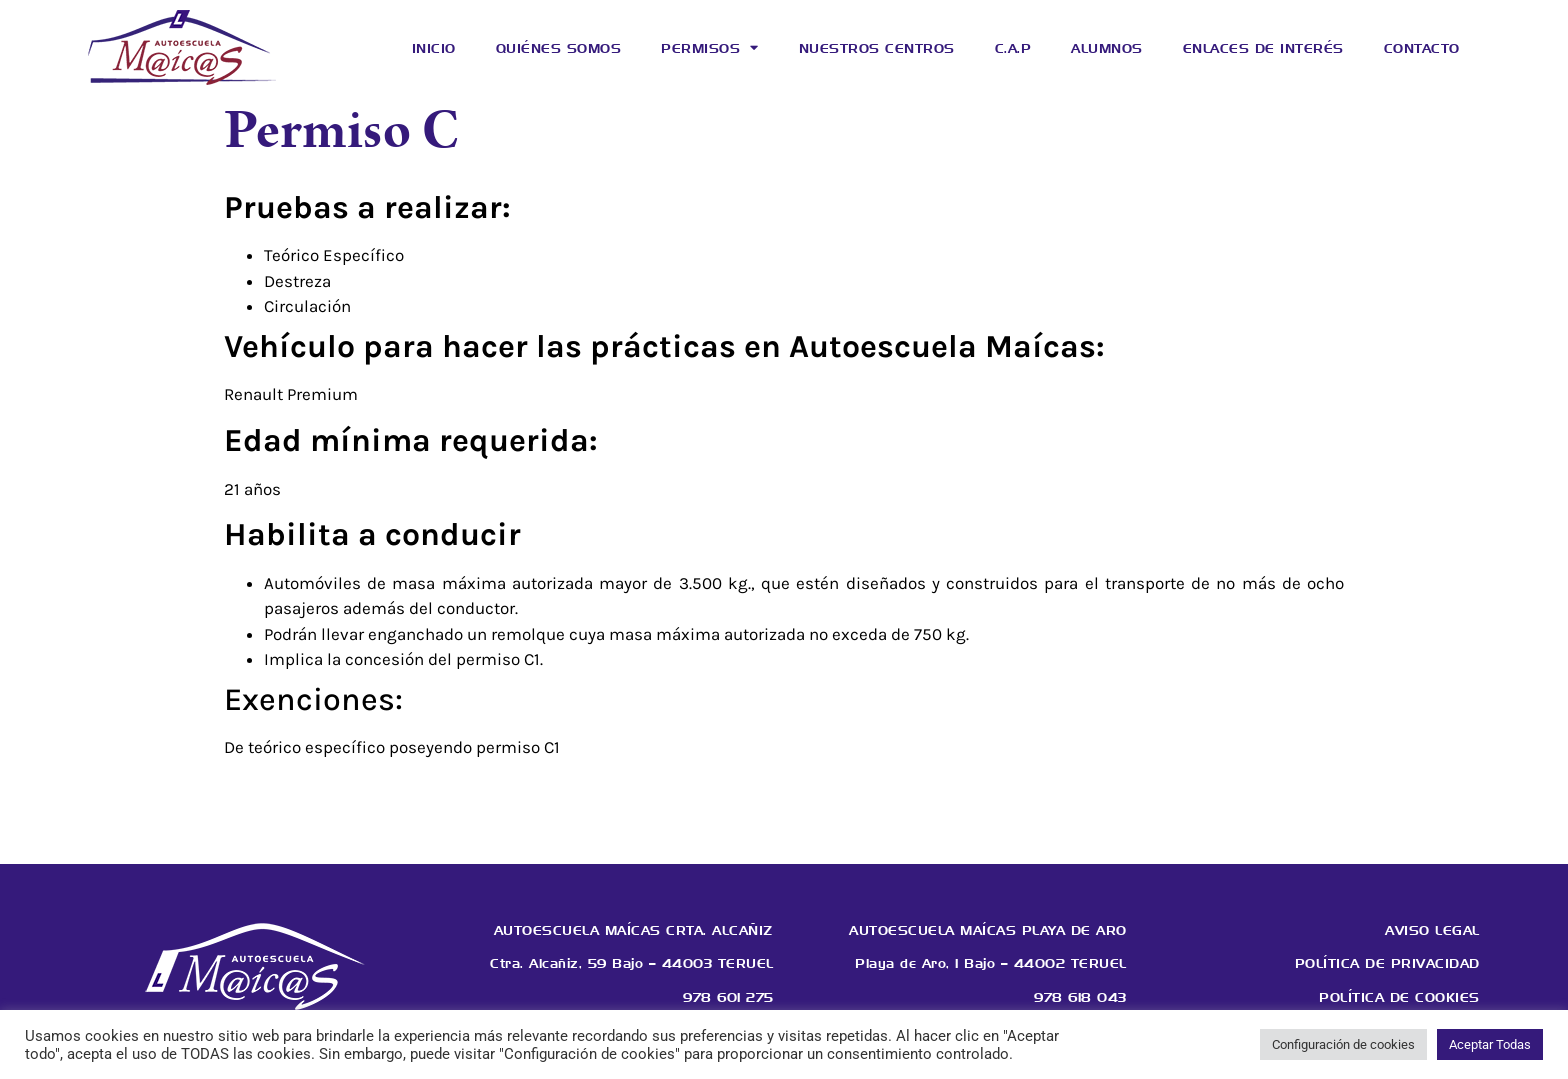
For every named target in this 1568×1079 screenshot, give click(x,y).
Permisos (710, 47)
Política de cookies (1399, 997)
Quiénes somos (559, 48)
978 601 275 (728, 997)
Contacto (1422, 48)
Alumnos (1107, 48)
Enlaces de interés (1263, 48)
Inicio (434, 48)
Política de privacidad (1387, 963)
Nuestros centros (877, 48)
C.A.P (1013, 48)
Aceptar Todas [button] (1490, 1044)
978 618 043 (1080, 997)
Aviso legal (1432, 930)
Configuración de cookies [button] (1343, 1044)
